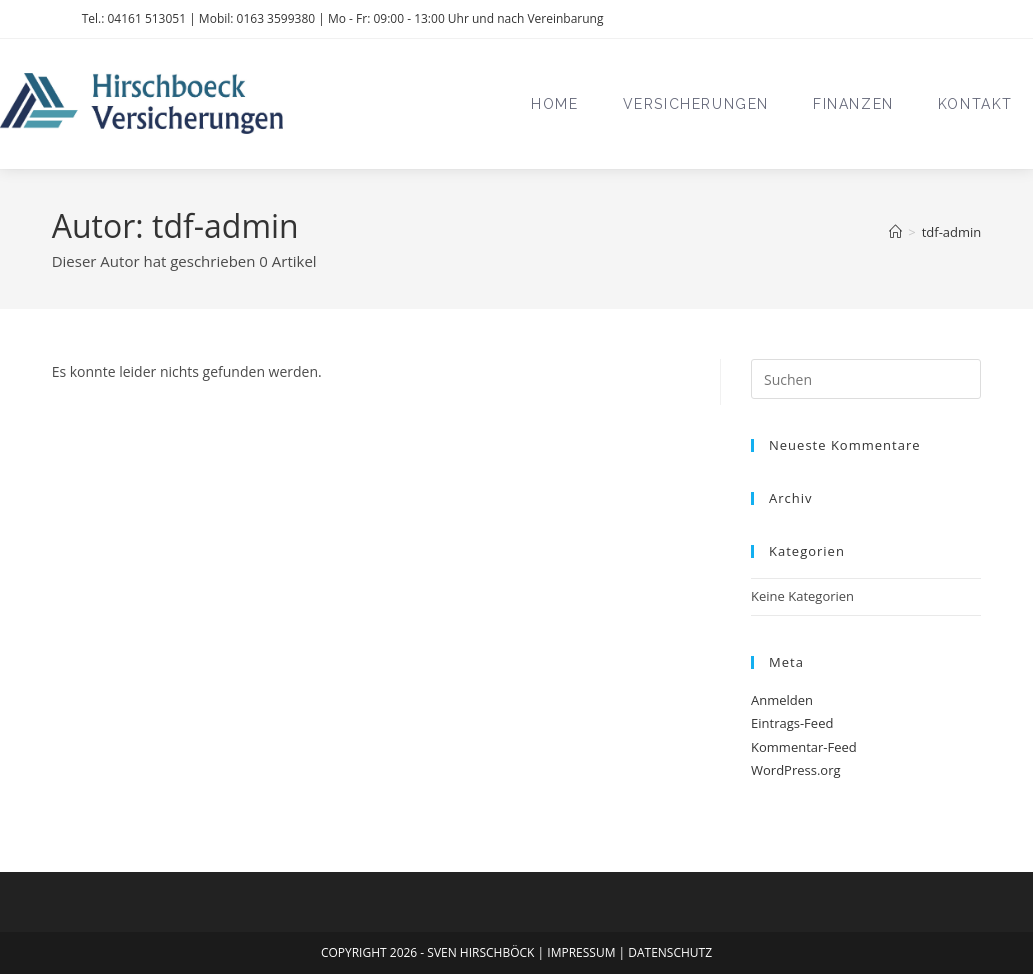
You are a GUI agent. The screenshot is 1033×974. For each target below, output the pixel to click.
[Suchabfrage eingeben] (866, 379)
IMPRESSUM (582, 952)
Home (554, 104)
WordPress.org (796, 770)
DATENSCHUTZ (670, 952)
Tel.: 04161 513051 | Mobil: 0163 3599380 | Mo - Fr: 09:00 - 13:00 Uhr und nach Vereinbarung (343, 18)
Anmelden (782, 700)
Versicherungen (696, 104)
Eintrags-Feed (792, 723)
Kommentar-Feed (804, 747)
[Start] (895, 232)
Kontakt (975, 104)
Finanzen (853, 104)
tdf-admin (952, 232)
